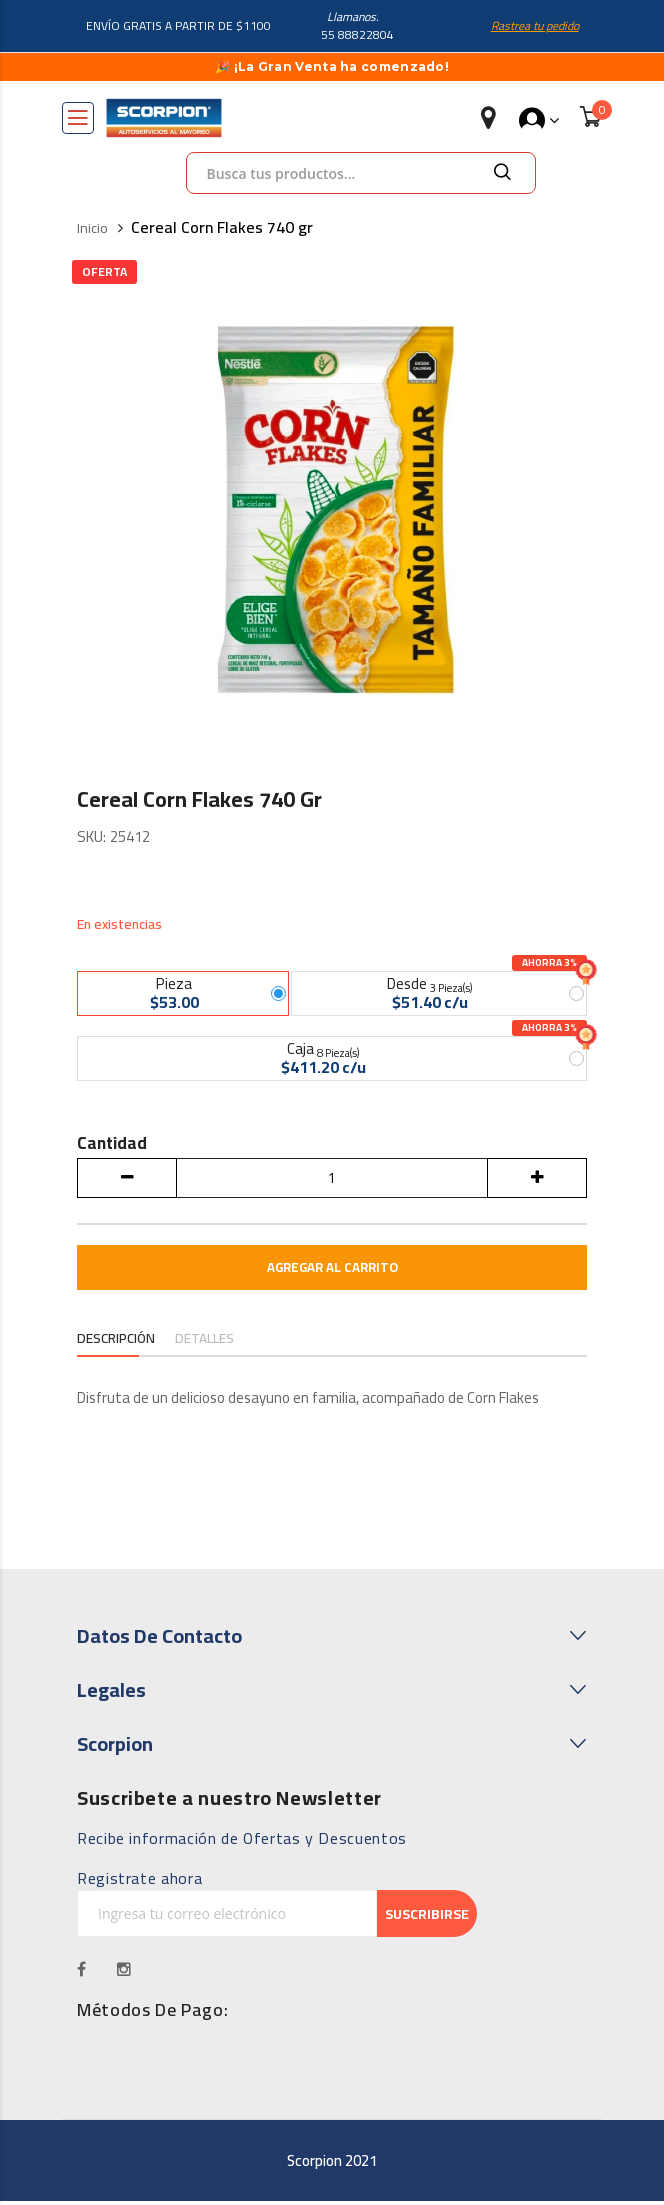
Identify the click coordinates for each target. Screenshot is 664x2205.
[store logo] (164, 118)
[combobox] (361, 173)
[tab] (117, 1344)
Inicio (92, 228)
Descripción (117, 1342)
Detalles (206, 1342)
